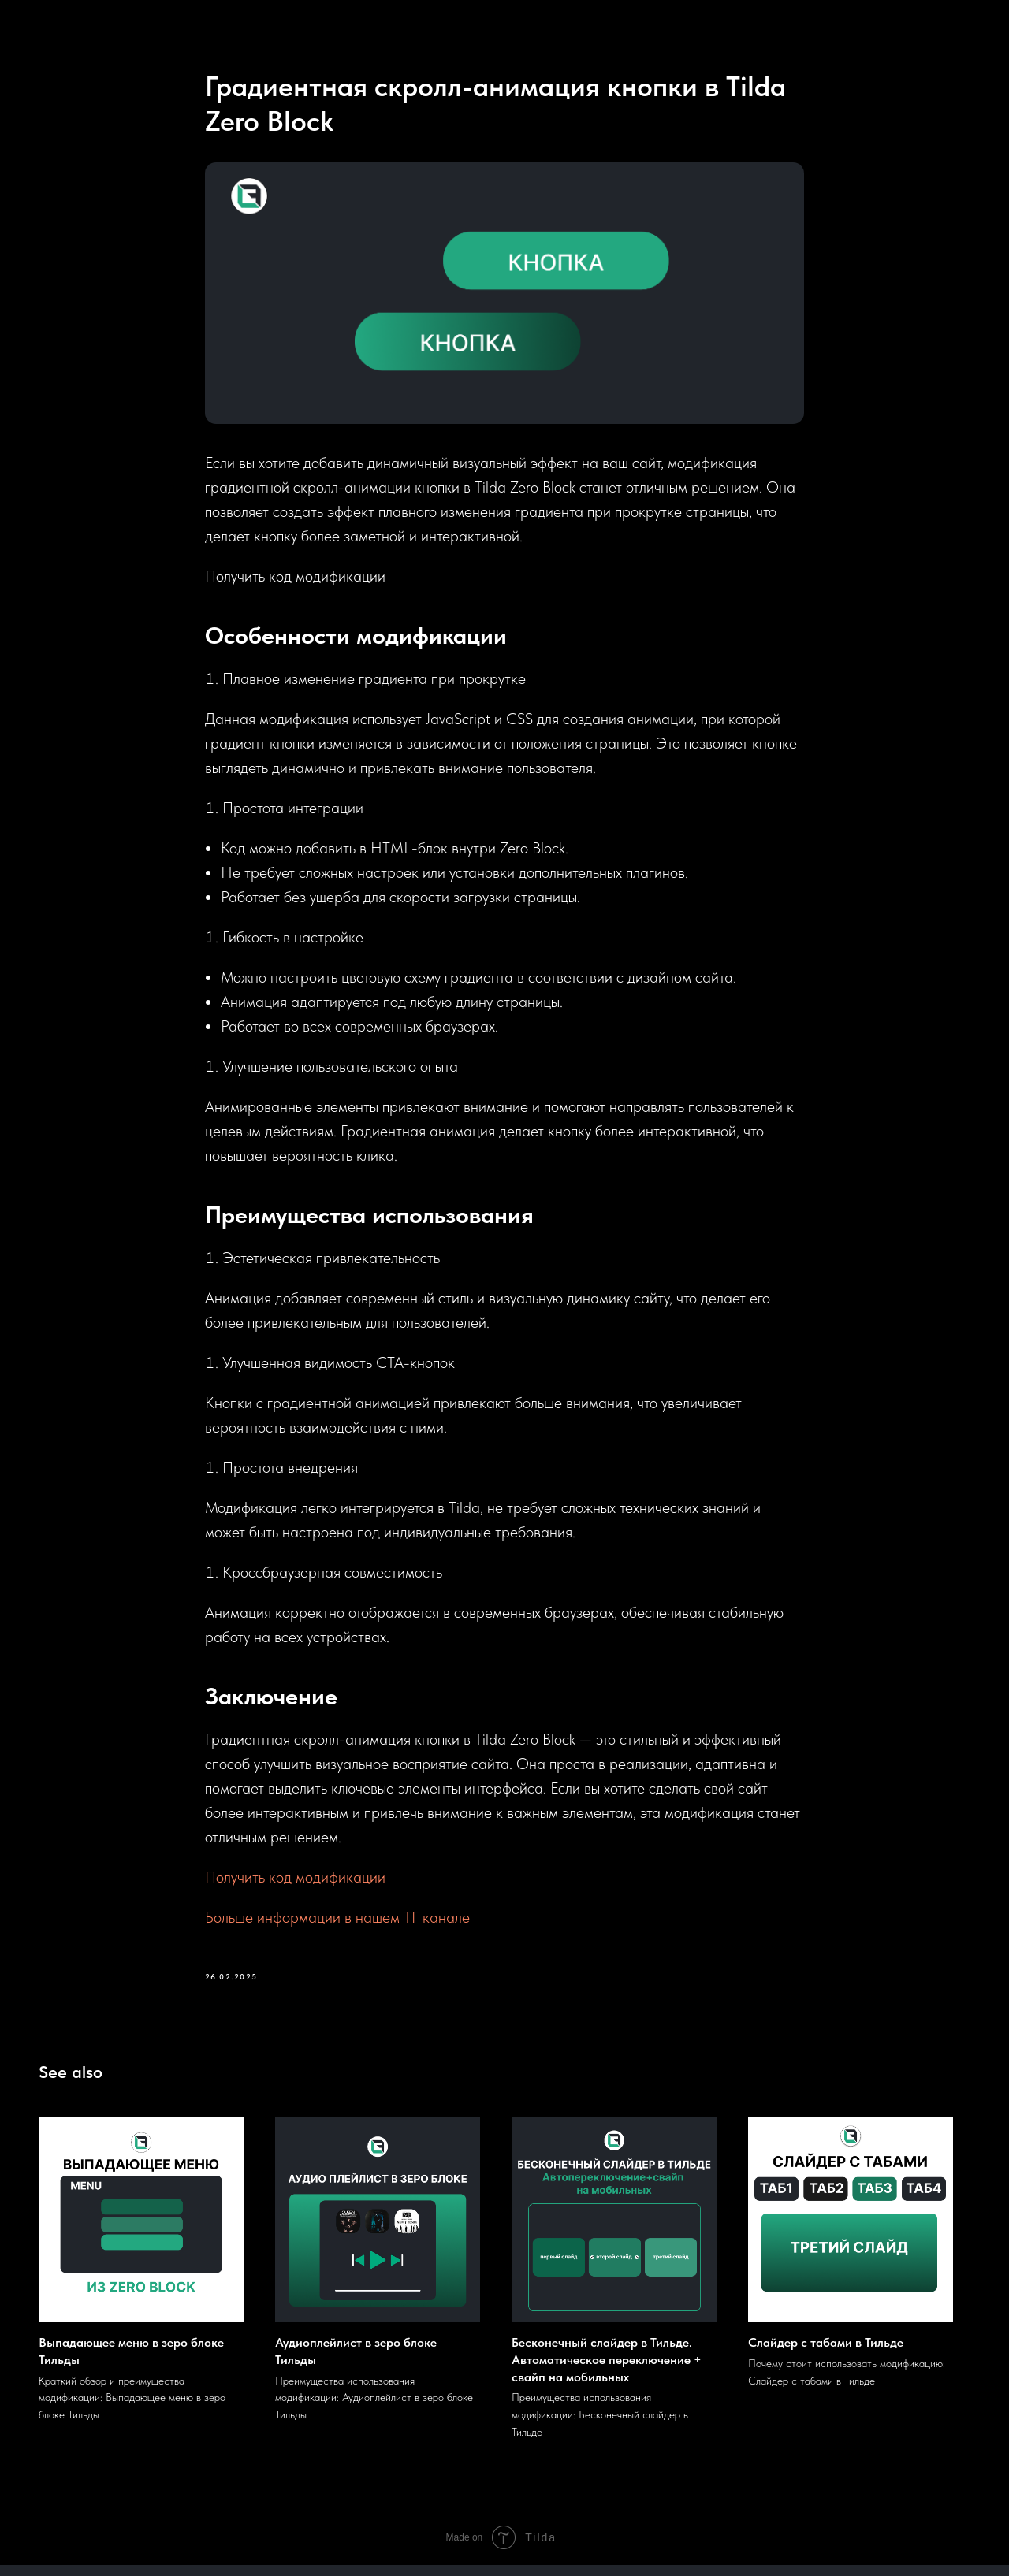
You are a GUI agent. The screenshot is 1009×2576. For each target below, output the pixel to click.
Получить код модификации (295, 1883)
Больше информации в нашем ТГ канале (337, 1923)
